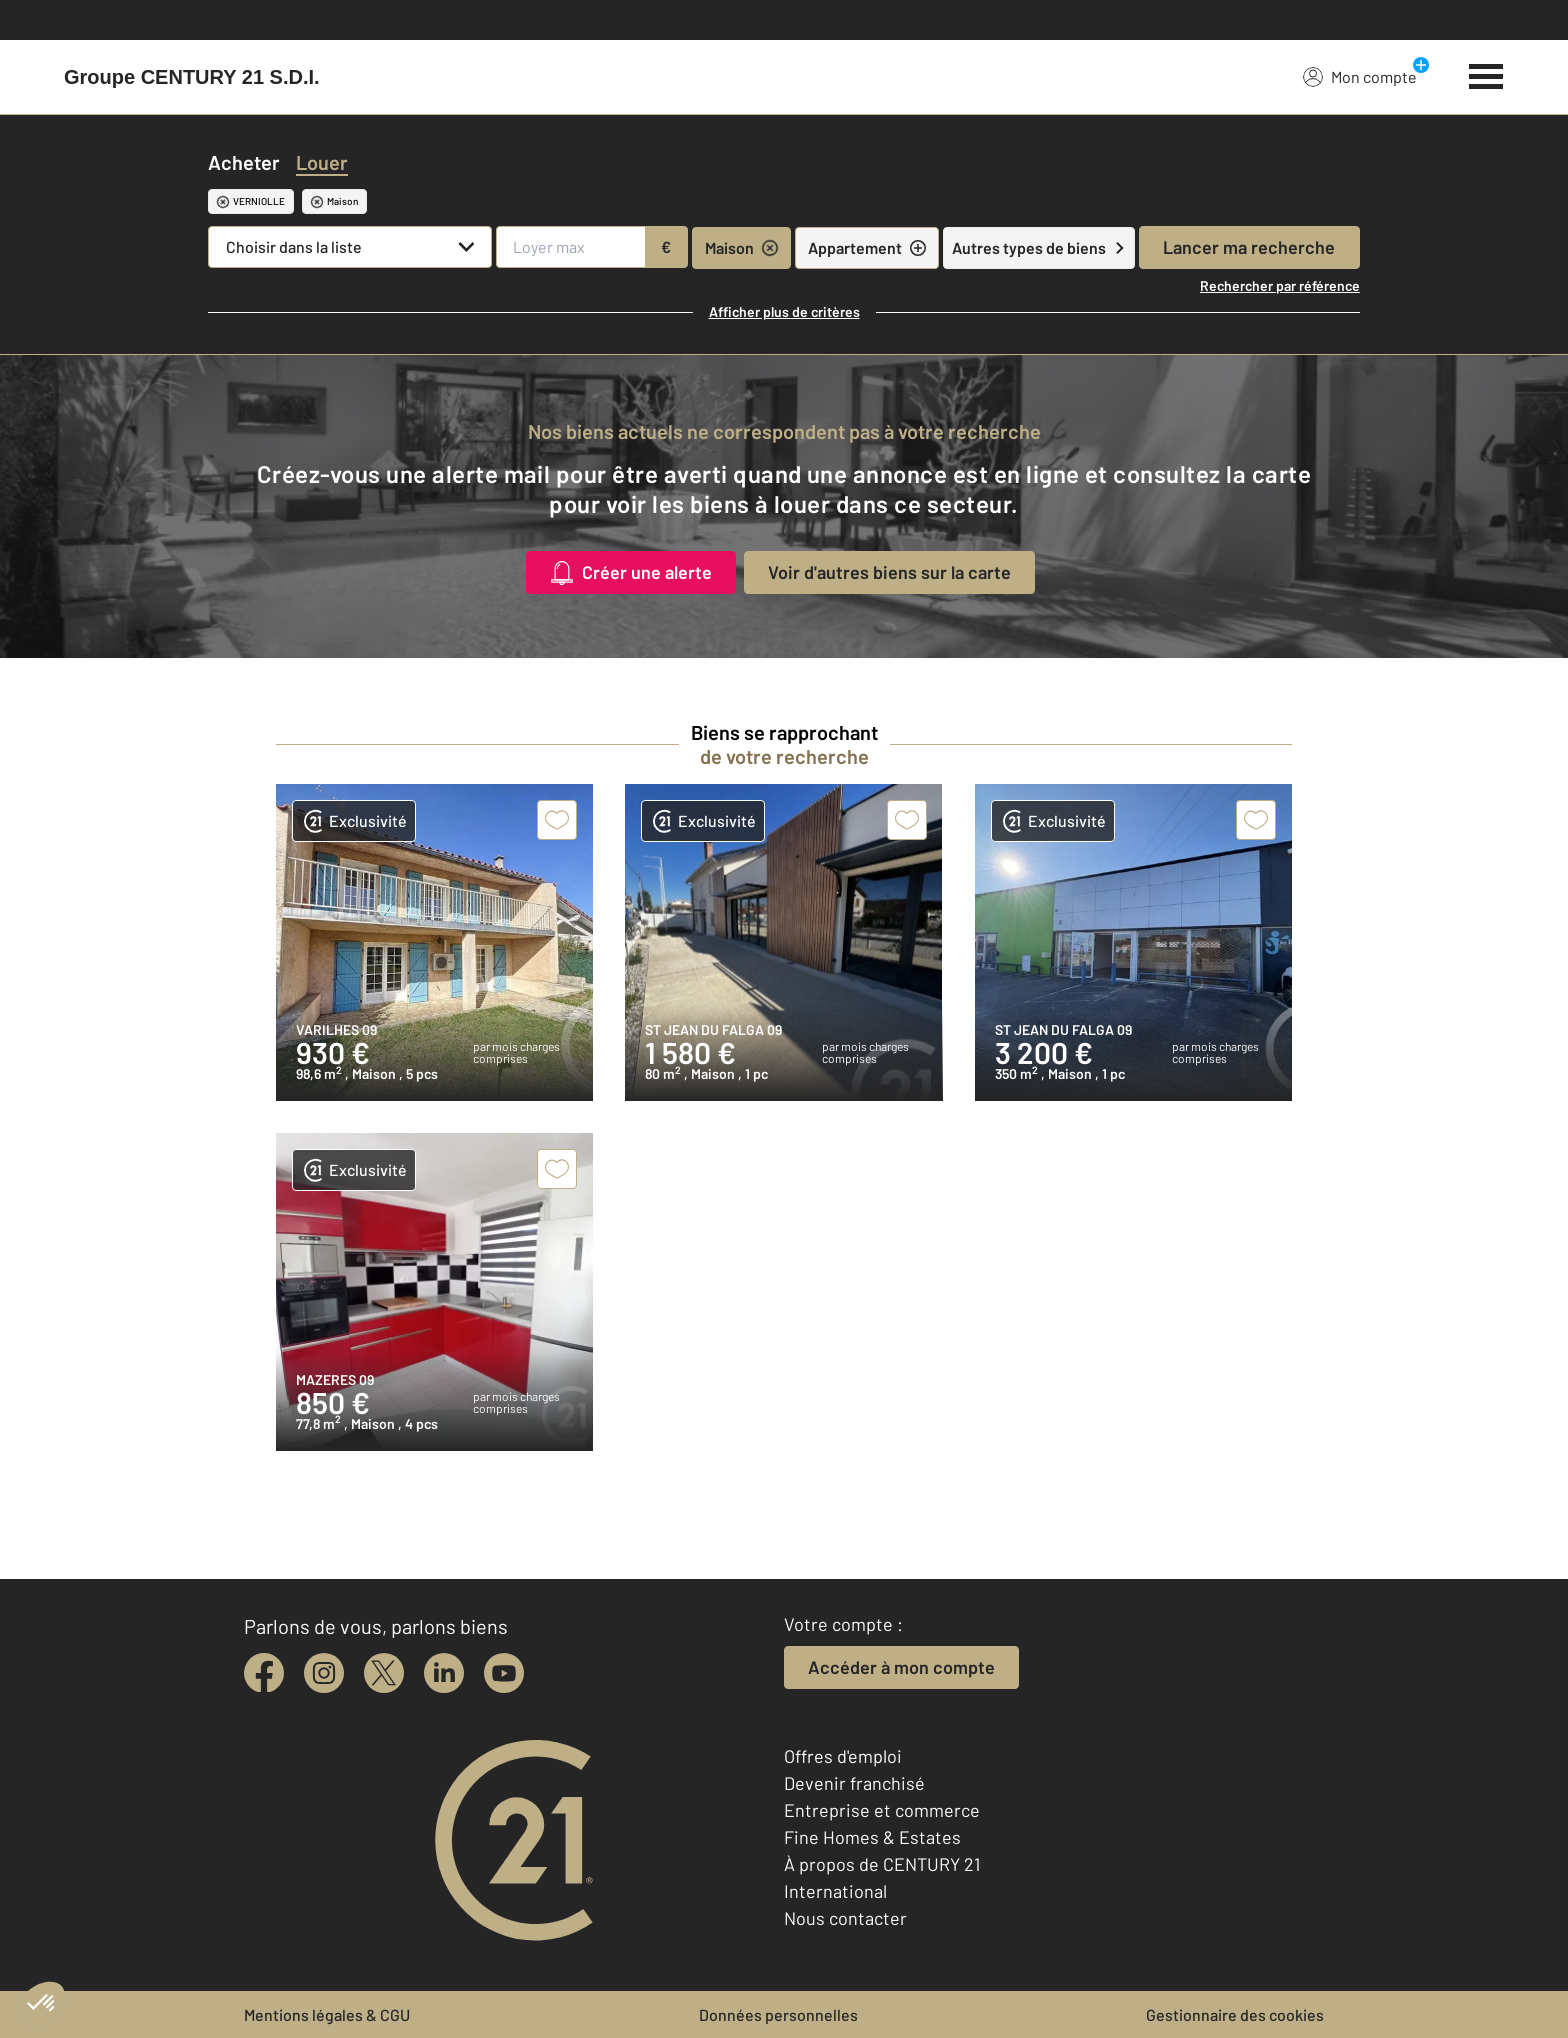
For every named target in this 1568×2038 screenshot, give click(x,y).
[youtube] (504, 1673)
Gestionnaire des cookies (1235, 2014)
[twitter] (384, 1673)
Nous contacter (845, 1918)
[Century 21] (192, 77)
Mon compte (1360, 76)
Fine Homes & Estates (872, 1837)
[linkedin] (444, 1673)
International (835, 1891)
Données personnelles (778, 2014)
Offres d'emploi (843, 1756)
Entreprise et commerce (882, 1810)
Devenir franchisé (854, 1783)
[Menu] (1486, 74)
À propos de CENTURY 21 (882, 1864)
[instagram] (324, 1673)
